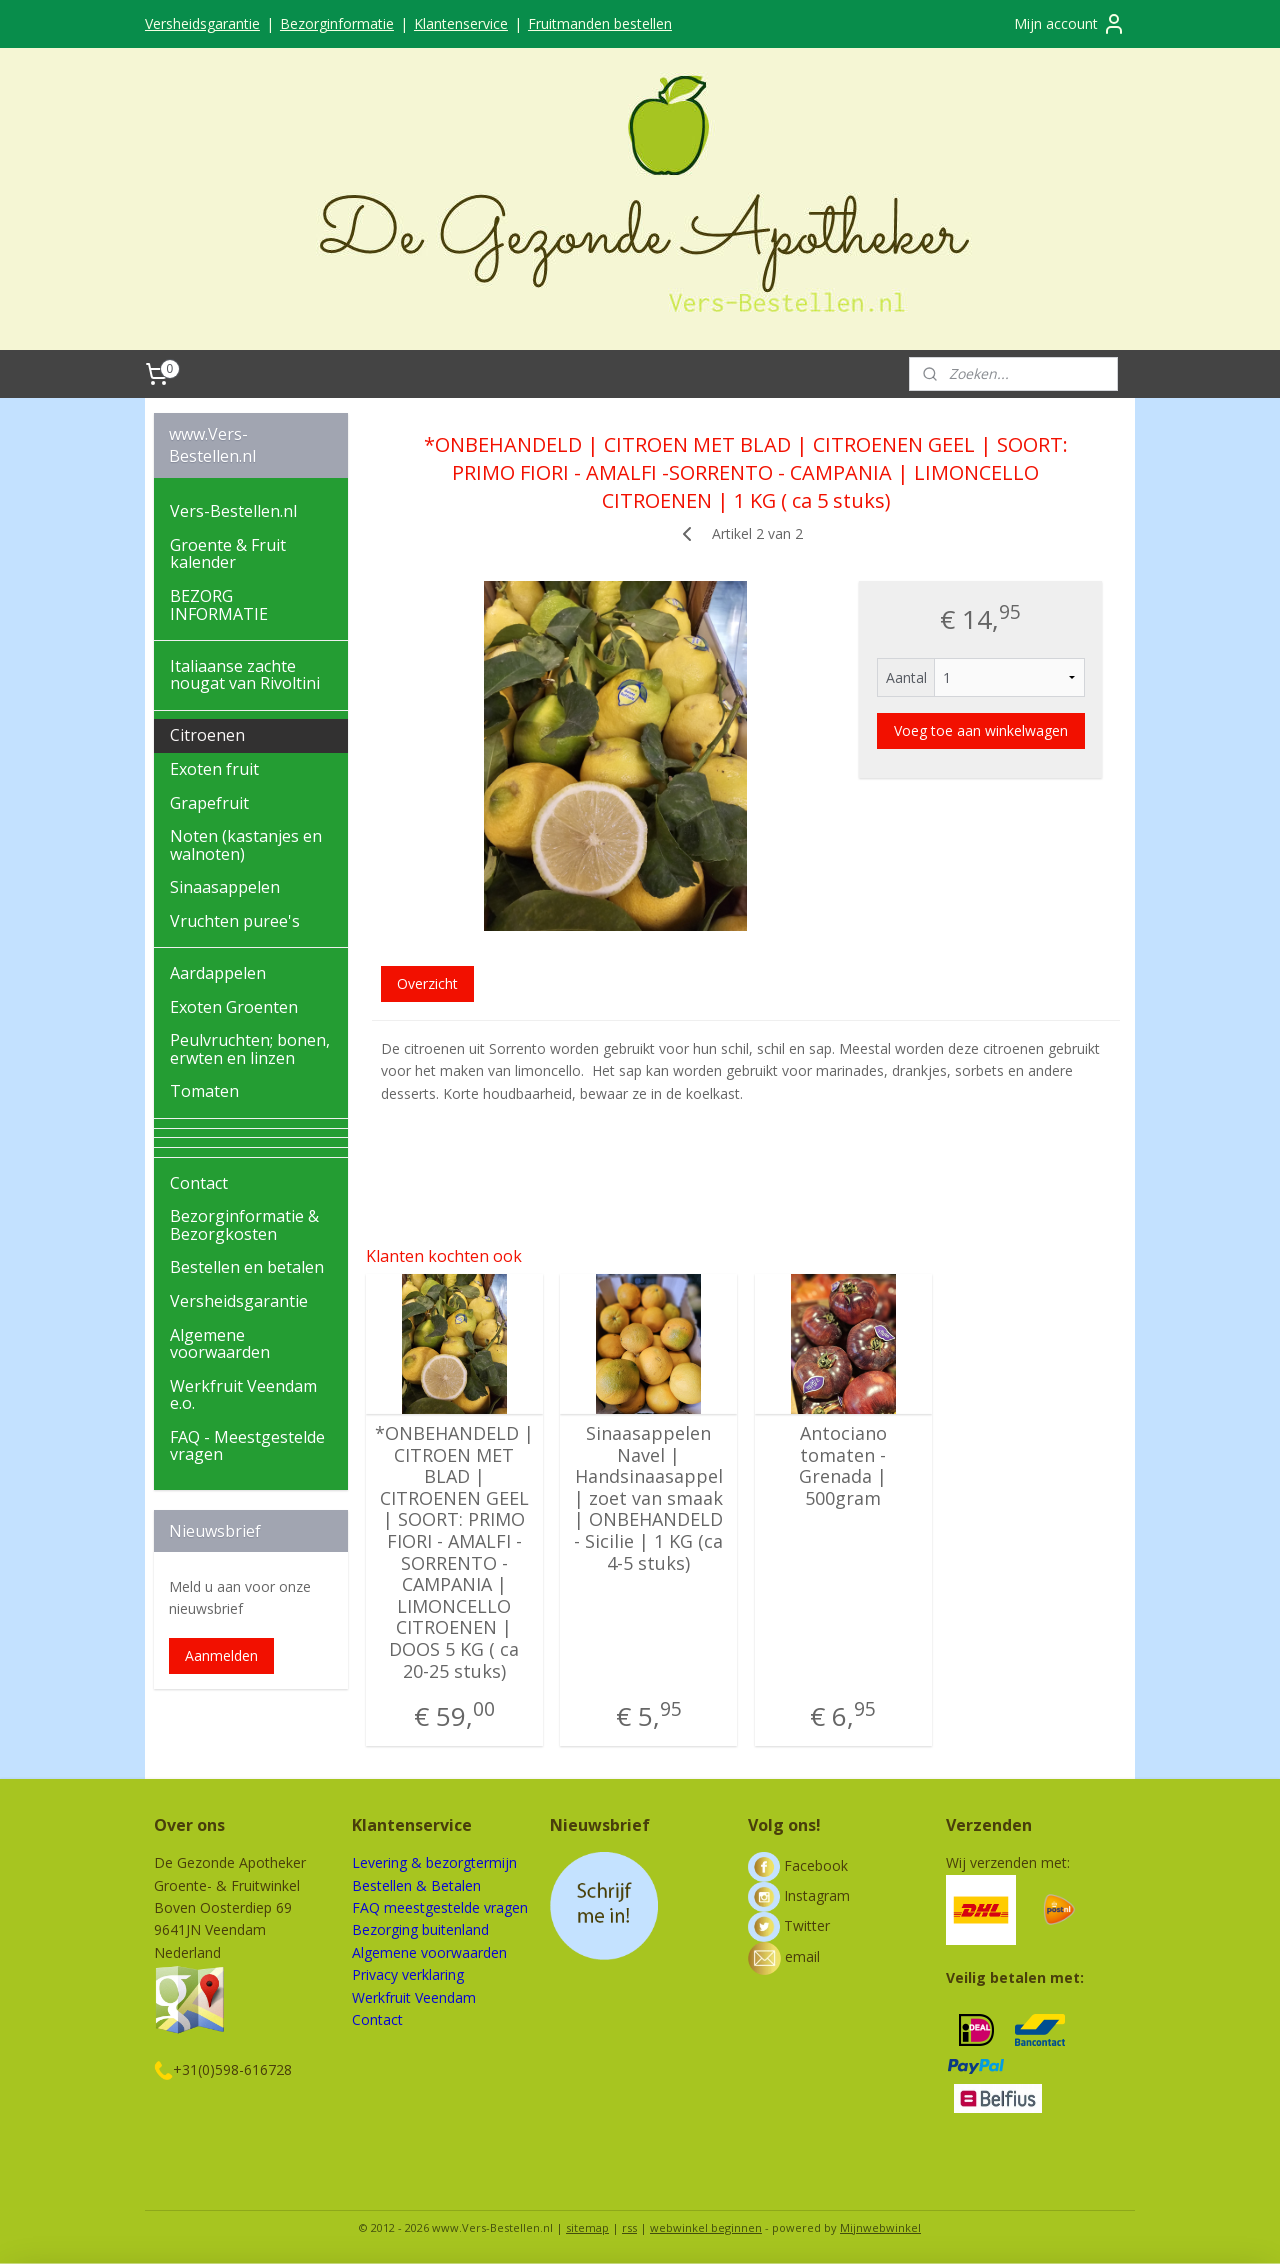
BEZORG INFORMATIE (219, 605)
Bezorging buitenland (420, 1929)
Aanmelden (221, 1655)
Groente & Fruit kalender (228, 554)
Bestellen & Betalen (416, 1885)
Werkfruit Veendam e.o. (243, 1395)
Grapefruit (209, 803)
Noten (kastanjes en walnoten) (246, 845)
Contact (199, 1183)
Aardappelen (218, 973)
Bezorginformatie (337, 23)
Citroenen (207, 735)
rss (629, 2227)
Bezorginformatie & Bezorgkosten (244, 1225)
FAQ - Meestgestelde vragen (247, 1446)
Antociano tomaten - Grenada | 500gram (843, 1466)
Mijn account (1070, 24)
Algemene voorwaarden (220, 1344)
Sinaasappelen (225, 887)
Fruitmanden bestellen (600, 23)
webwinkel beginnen (706, 2227)
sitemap (587, 2227)
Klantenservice (461, 23)
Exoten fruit (214, 769)
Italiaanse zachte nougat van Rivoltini (245, 675)
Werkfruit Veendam (414, 1997)
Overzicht (427, 983)
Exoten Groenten (234, 1007)
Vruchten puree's (235, 921)
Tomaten (204, 1091)
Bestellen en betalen (247, 1267)
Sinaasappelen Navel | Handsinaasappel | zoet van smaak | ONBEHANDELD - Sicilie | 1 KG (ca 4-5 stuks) (648, 1498)
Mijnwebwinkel (880, 2227)
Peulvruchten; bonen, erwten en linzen (250, 1049)
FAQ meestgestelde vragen (440, 1907)
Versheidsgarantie (202, 23)
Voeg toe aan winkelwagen (981, 730)
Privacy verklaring (408, 1974)
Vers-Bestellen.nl (233, 511)
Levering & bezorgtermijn (434, 1862)
